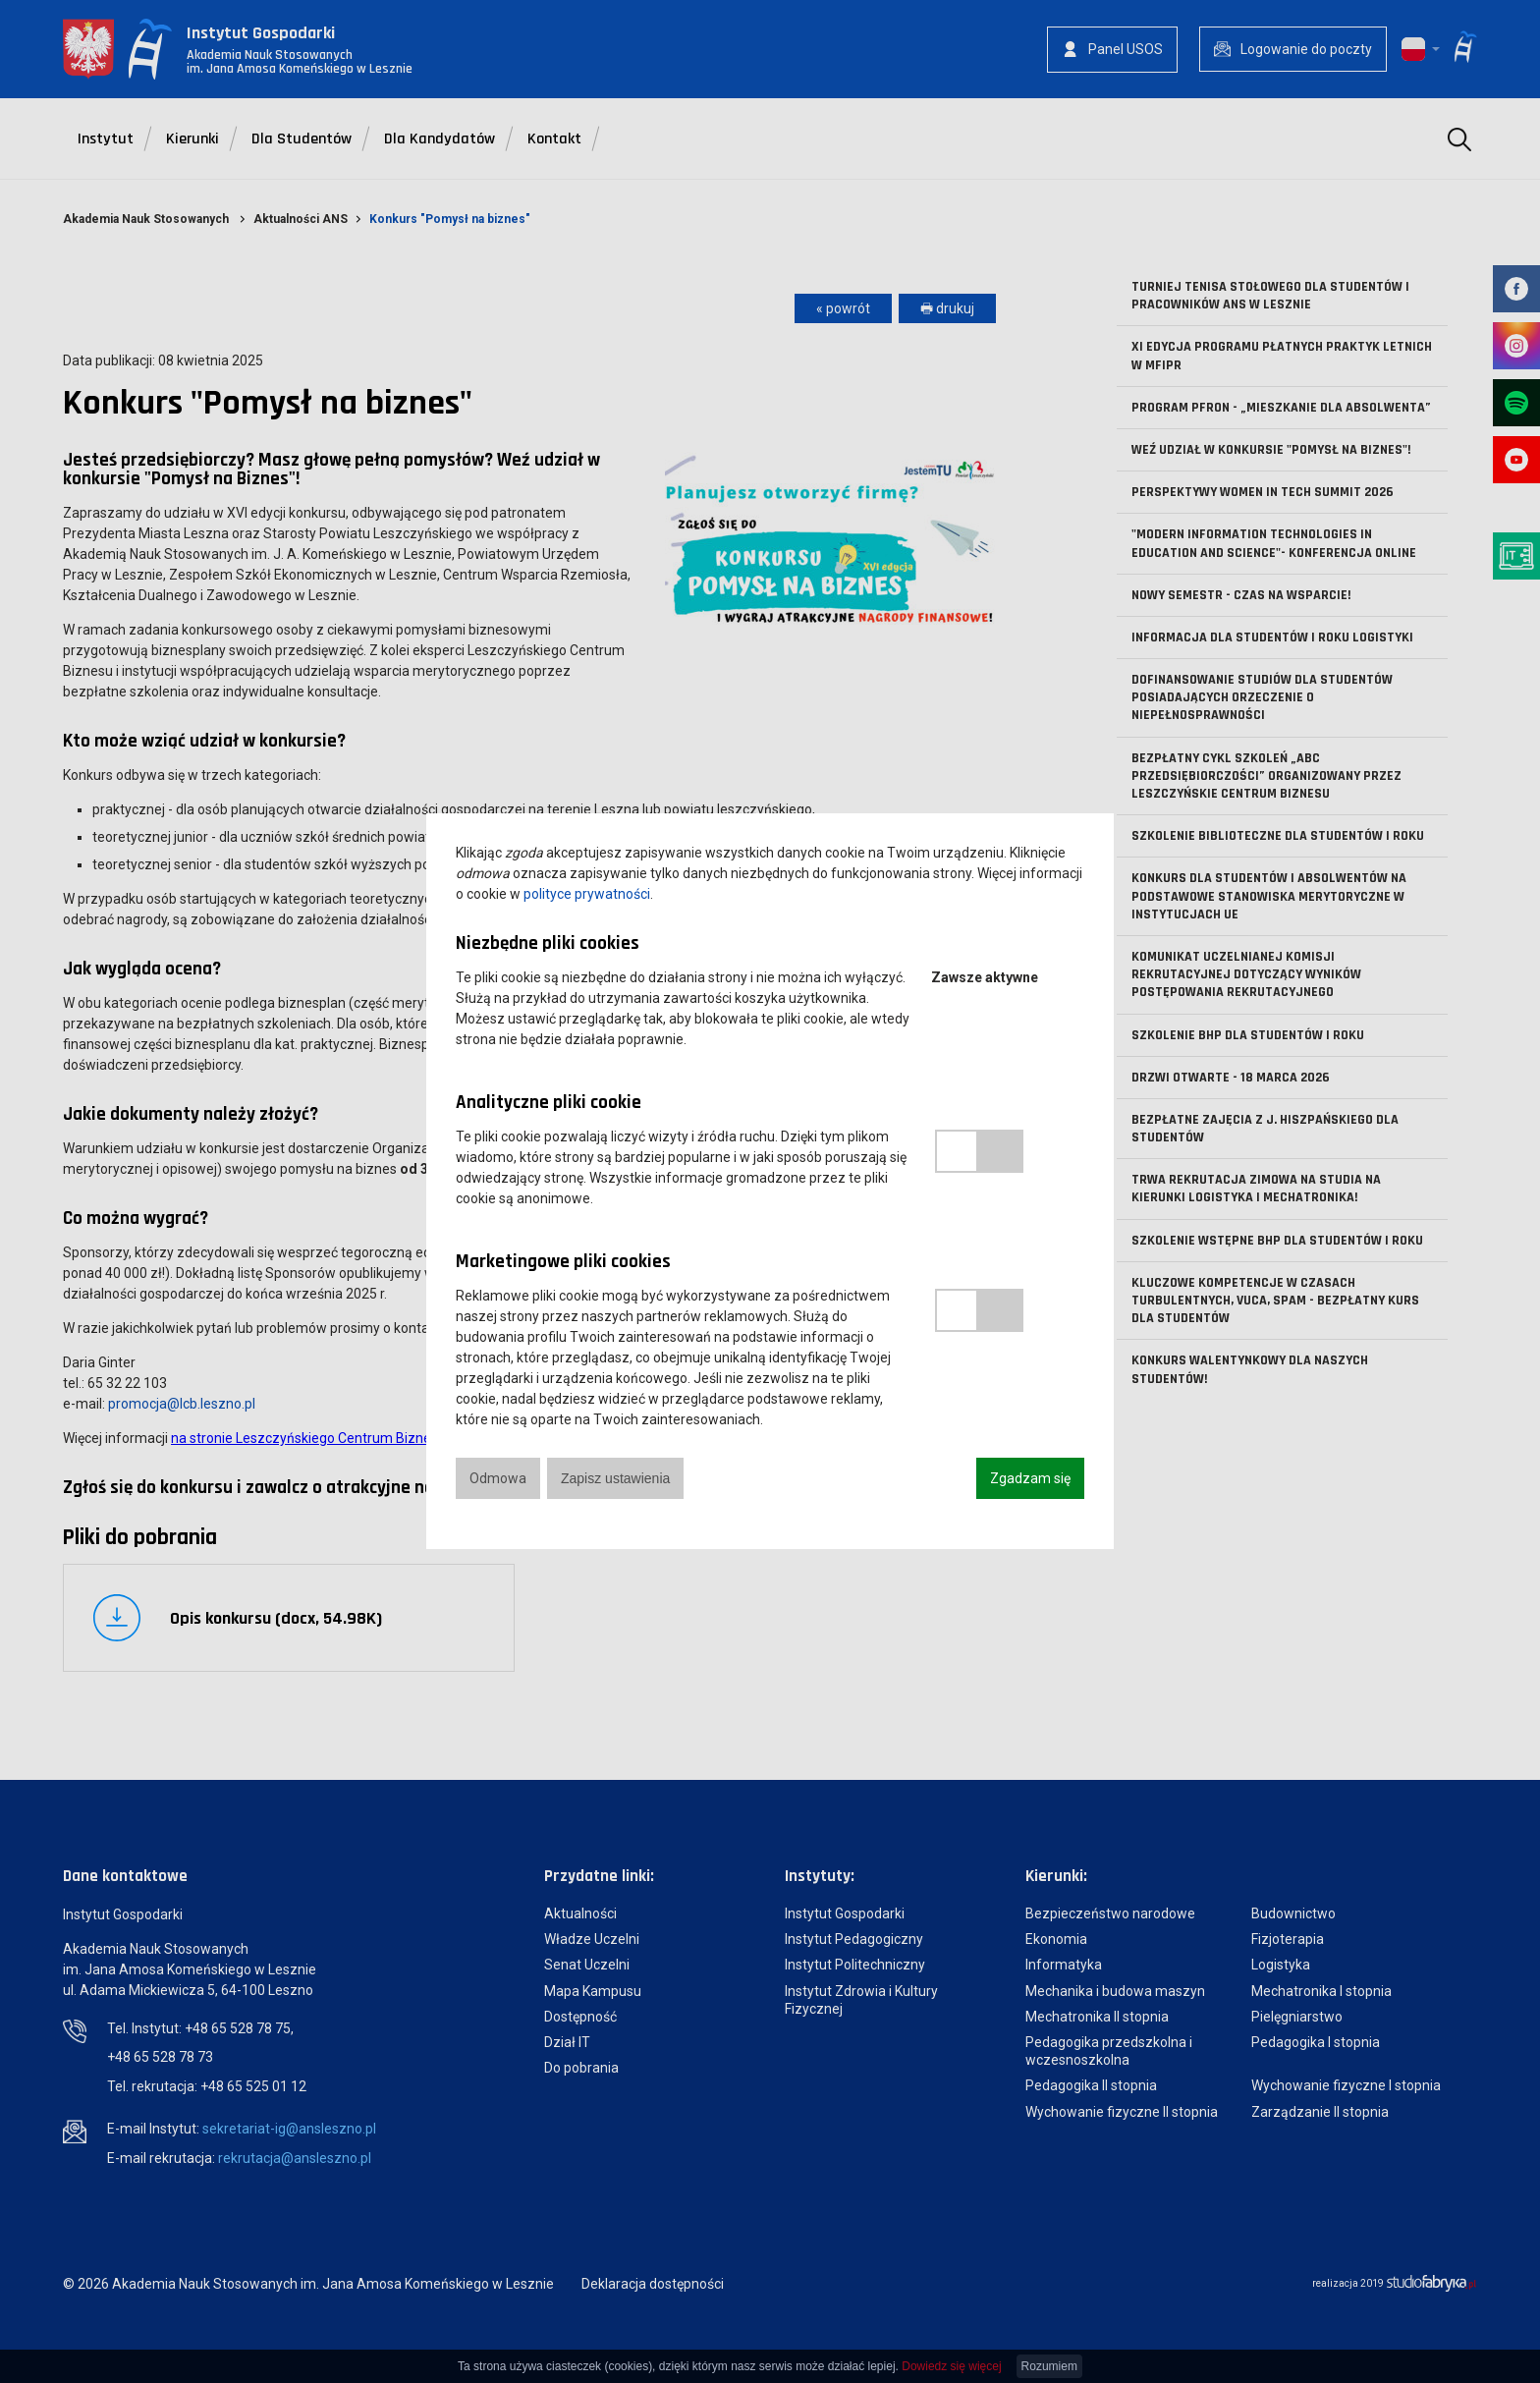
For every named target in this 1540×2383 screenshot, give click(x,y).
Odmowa (497, 1478)
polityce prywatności (586, 894)
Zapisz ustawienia (615, 1478)
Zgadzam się (1030, 1478)
